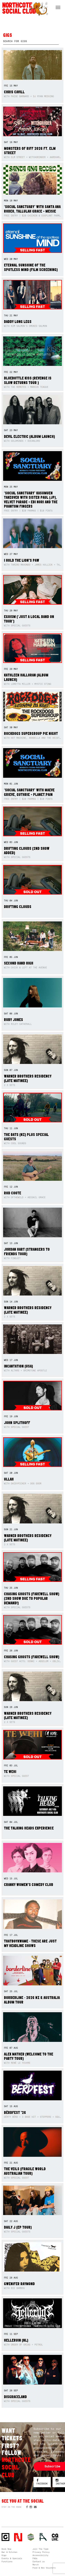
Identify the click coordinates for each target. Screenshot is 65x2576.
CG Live (55, 2537)
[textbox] (31, 41)
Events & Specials (12, 2558)
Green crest (31, 2537)
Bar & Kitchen (9, 2552)
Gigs (4, 2555)
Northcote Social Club (25, 9)
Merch (36, 2564)
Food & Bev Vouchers (44, 2568)
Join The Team (40, 2549)
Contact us (39, 2561)
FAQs (35, 2558)
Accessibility (40, 2555)
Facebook (42, 2482)
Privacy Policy (41, 2552)
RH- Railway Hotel (43, 2537)
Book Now (6, 2549)
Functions (7, 2561)
